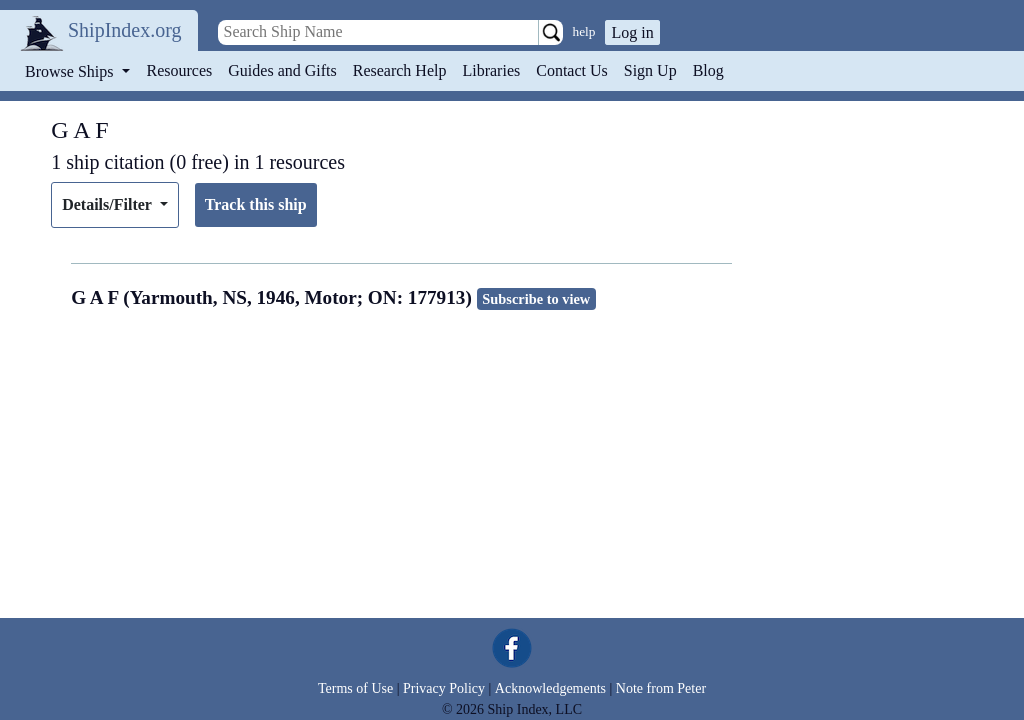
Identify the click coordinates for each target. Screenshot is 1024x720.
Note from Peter (661, 688)
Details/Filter (108, 204)
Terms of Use (355, 688)
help (584, 31)
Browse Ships (71, 71)
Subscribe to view (536, 299)
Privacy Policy (444, 688)
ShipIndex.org (125, 30)
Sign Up (650, 70)
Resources (180, 70)
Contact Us (572, 70)
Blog (708, 70)
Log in (632, 32)
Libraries (491, 70)
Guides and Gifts (282, 70)
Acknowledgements (550, 688)
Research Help (400, 70)
